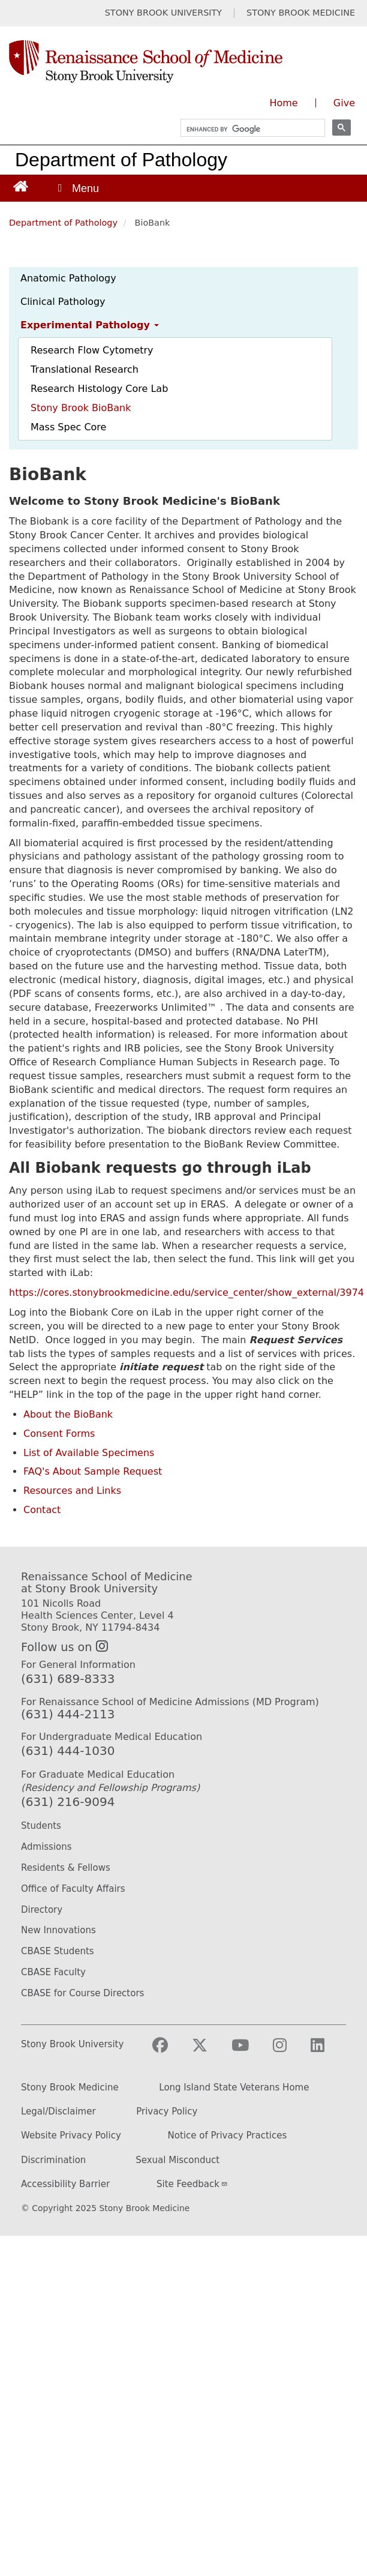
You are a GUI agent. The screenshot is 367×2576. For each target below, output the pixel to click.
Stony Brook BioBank (81, 408)
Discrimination (53, 2160)
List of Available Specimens (88, 1452)
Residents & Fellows (65, 1867)
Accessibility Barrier (65, 2184)
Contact (42, 1509)
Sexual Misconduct (177, 2160)
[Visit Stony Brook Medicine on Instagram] (289, 2050)
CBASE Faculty (53, 1972)
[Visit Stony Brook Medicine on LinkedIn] (327, 2050)
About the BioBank (68, 1414)
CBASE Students (57, 1951)
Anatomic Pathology (68, 278)
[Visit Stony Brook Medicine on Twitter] (209, 2050)
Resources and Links (72, 1490)
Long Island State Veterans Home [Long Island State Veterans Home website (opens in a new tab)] (234, 2088)
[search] (247, 129)
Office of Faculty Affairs (73, 1888)
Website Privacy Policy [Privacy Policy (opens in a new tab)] (71, 2136)
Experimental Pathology (89, 325)
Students (41, 1825)
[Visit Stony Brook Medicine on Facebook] (169, 2050)
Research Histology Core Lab (99, 388)
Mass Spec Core (68, 427)
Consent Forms (59, 1433)
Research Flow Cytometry (92, 350)
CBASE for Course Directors (82, 1993)
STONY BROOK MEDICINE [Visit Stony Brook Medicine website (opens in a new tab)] (300, 12)
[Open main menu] (77, 188)
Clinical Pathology (63, 301)
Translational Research (85, 369)
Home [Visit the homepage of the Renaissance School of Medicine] (283, 103)
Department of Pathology (121, 159)
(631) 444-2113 (68, 1714)
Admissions (46, 1846)
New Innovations (58, 1930)
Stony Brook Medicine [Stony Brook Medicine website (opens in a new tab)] (70, 2088)
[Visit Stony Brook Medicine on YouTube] (249, 2050)
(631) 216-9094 (68, 1802)
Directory (41, 1909)
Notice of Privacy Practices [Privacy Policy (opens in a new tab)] (227, 2136)
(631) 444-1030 (68, 1751)
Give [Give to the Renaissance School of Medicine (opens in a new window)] (344, 103)
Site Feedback (192, 2184)
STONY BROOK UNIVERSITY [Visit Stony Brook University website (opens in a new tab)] (163, 12)
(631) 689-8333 (68, 1679)
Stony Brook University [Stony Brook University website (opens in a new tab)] (72, 2044)
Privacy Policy (166, 2112)
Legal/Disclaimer (58, 2112)
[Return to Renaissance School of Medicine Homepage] (20, 185)
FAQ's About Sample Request (92, 1471)
